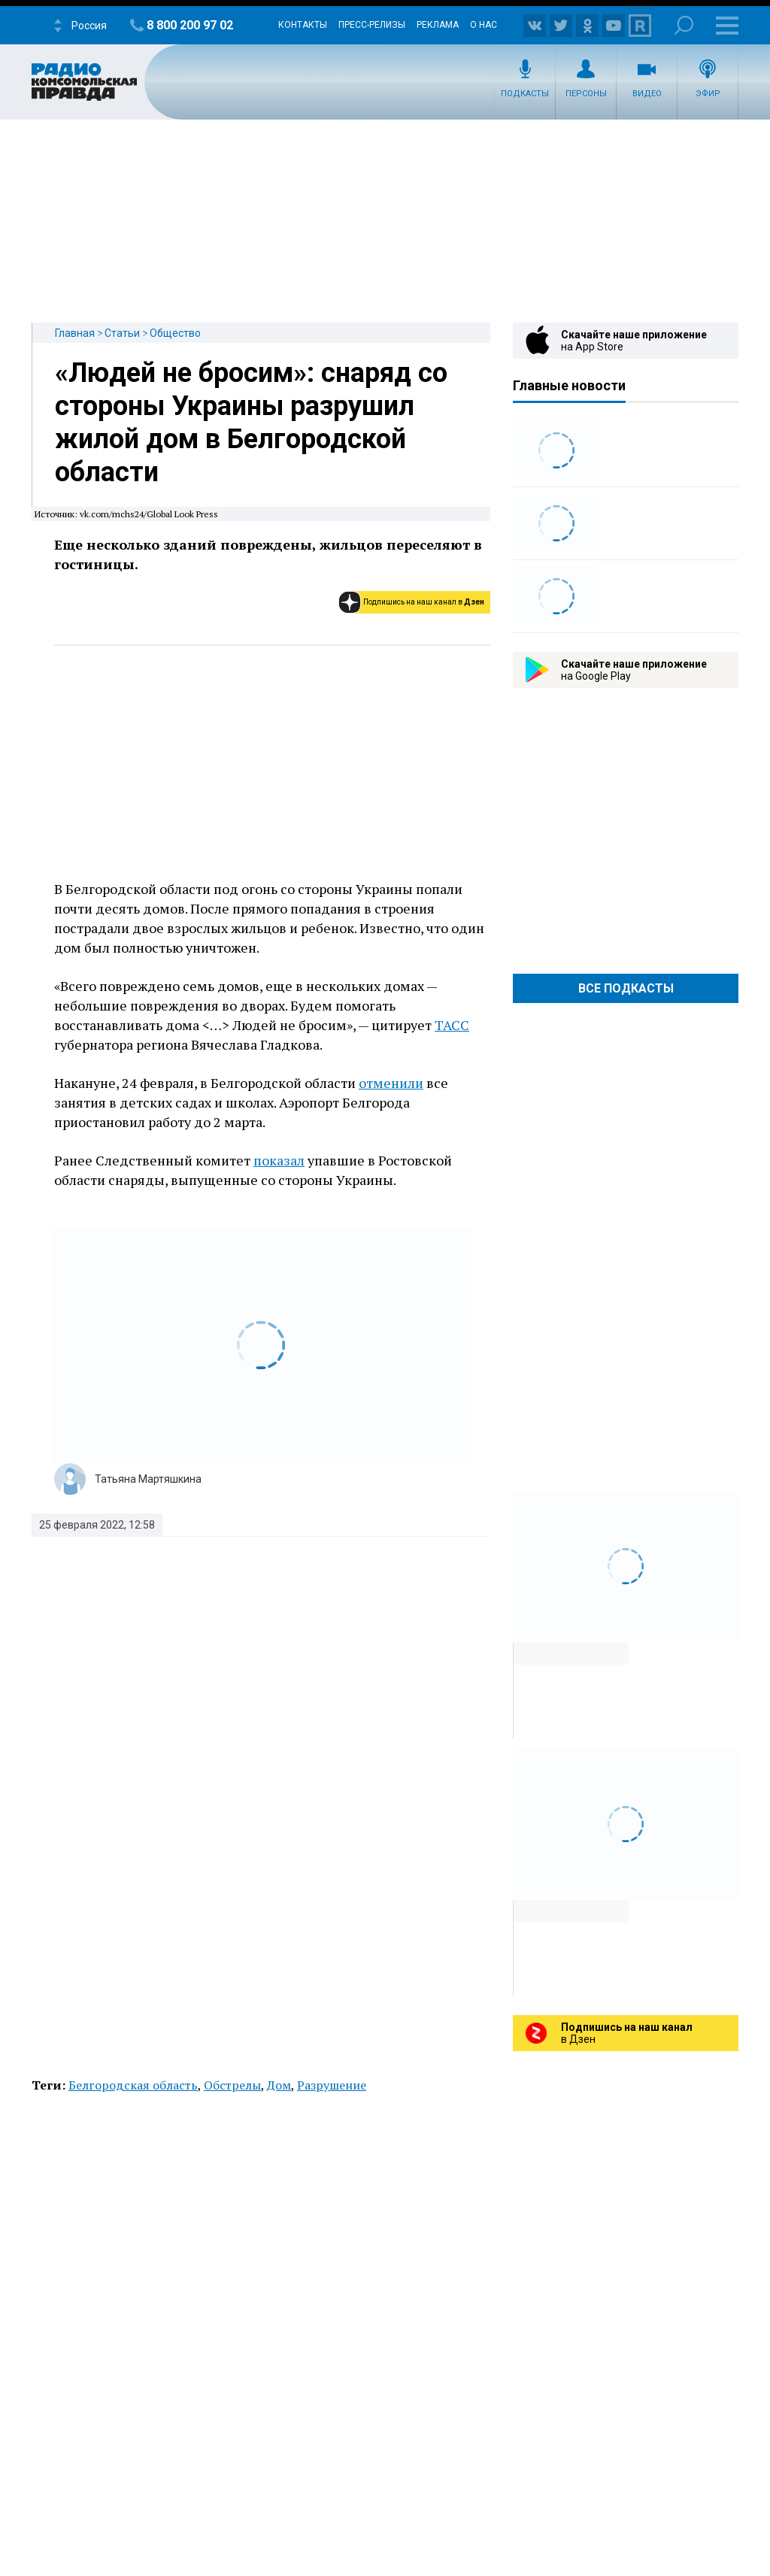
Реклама (438, 25)
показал (279, 1160)
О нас (483, 25)
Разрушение (331, 2085)
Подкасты (525, 93)
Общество (175, 333)
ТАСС (452, 1025)
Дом (279, 2085)
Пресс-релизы (371, 25)
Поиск (684, 25)
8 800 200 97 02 (190, 25)
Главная (75, 333)
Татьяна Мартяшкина (148, 1479)
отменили (391, 1083)
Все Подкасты (626, 988)
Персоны (586, 93)
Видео (647, 93)
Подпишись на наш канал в (423, 602)
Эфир (708, 93)
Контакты (302, 25)
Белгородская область (133, 2085)
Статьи (122, 333)
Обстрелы (232, 2085)
